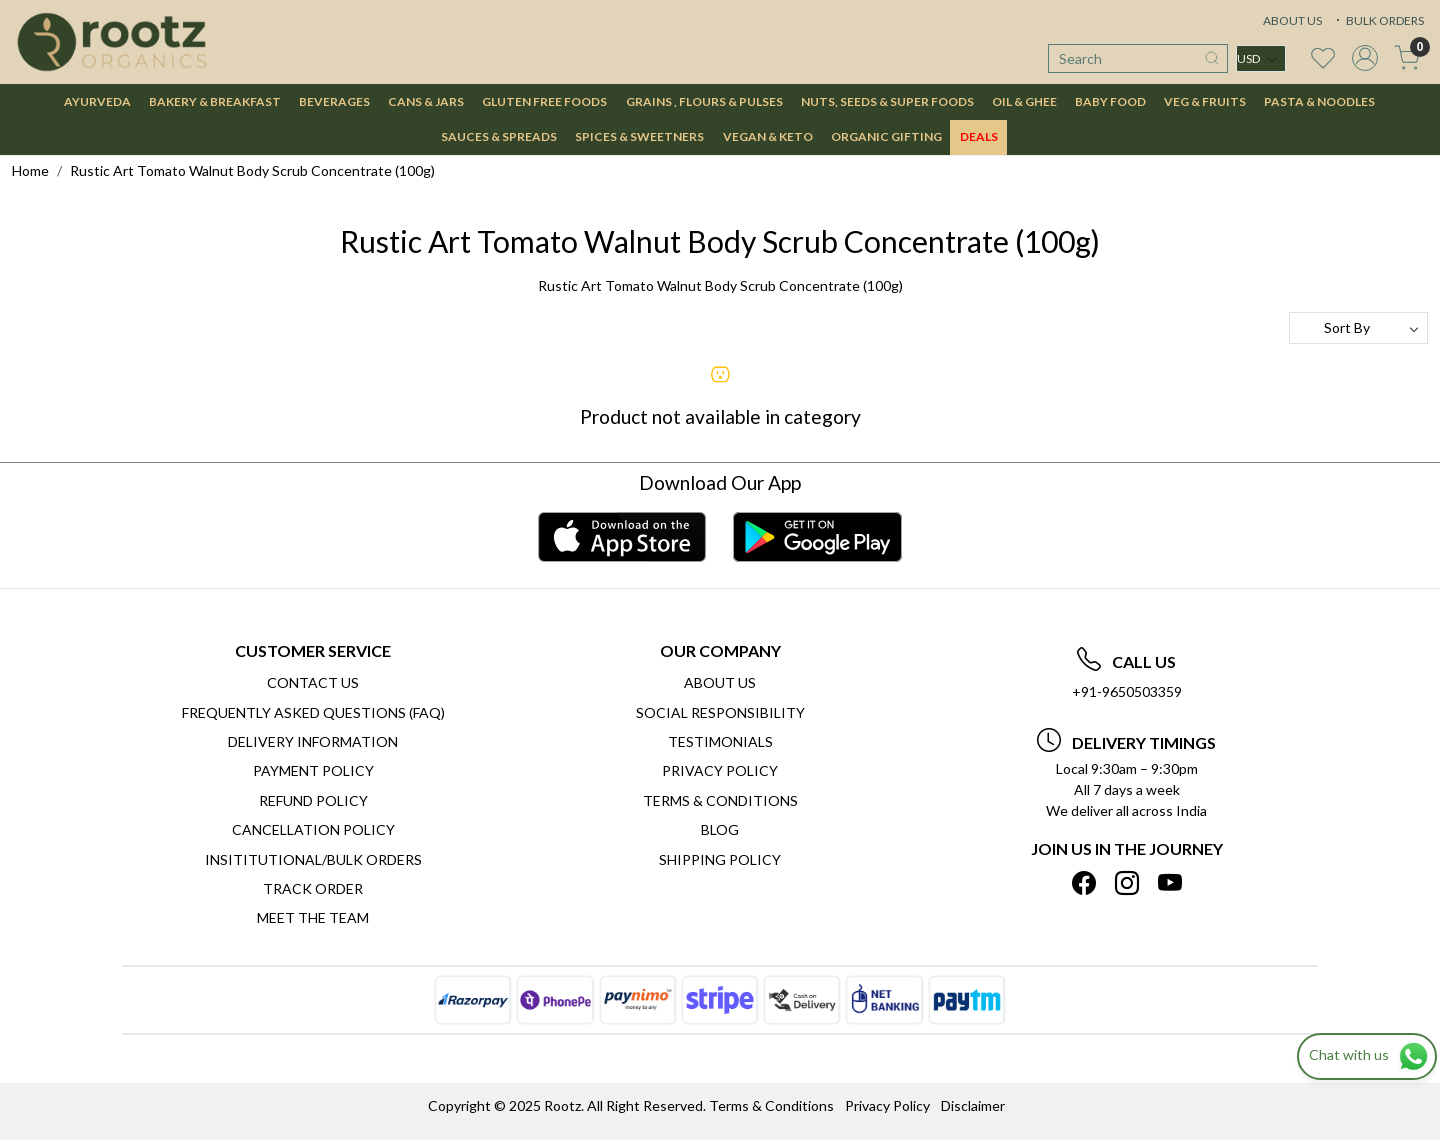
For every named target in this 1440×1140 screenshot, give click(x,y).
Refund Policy (313, 800)
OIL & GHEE (1024, 101)
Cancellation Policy (313, 829)
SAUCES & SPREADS (499, 136)
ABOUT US (1292, 20)
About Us (720, 682)
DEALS (979, 136)
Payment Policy (313, 770)
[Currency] (1261, 58)
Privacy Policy (720, 770)
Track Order (313, 888)
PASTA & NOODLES (1319, 101)
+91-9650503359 (1127, 691)
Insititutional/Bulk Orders (313, 859)
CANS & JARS (426, 101)
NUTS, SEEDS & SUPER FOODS (887, 101)
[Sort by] (1358, 328)
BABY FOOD (1110, 101)
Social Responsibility (720, 712)
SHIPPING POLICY (720, 859)
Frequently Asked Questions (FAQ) (313, 712)
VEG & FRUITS (1205, 101)
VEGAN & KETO (768, 136)
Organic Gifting (886, 136)
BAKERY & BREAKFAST (215, 101)
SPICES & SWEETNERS (639, 136)
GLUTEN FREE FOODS (544, 101)
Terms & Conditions (720, 800)
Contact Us (313, 682)
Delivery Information (313, 741)
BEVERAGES (334, 101)
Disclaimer (973, 1105)
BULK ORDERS (1378, 20)
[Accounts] (1365, 58)
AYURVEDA (97, 101)
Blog (720, 829)
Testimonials (720, 741)
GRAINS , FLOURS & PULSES (704, 101)
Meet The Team (313, 917)
